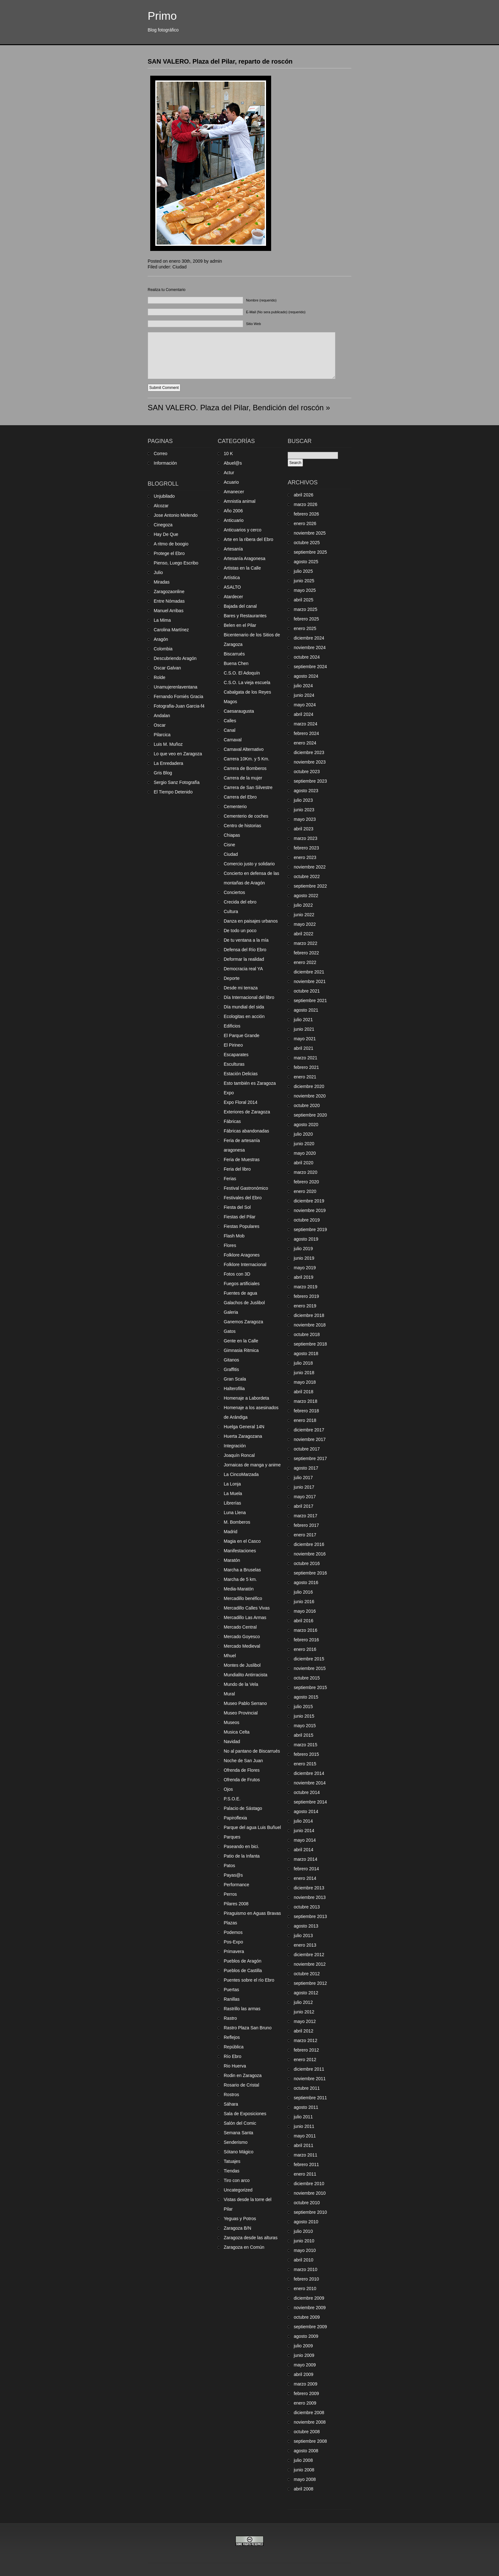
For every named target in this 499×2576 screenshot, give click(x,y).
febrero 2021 (306, 1067)
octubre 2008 (307, 2431)
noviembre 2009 (310, 2307)
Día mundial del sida (244, 1006)
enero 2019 (305, 1305)
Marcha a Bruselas (242, 1569)
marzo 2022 (305, 943)
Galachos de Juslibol (244, 1302)
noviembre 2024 (310, 647)
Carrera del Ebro (240, 797)
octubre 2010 (307, 2202)
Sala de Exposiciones (245, 2113)
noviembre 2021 (310, 981)
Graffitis (231, 1369)
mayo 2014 (305, 1840)
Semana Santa (238, 2132)
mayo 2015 (305, 1725)
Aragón (161, 639)
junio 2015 (304, 1716)
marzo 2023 (305, 838)
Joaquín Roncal (239, 1455)
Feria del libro (237, 1169)
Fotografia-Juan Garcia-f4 (179, 706)
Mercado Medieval (242, 1646)
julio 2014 (303, 1821)
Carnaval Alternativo (244, 749)
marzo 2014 (305, 1859)
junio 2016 (304, 1601)
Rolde (159, 677)
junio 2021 (304, 1029)
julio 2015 (303, 1706)
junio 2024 (304, 695)
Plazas (230, 1922)
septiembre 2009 (310, 2326)
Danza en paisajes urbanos (251, 921)
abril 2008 (303, 2488)
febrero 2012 (306, 2050)
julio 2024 (303, 685)
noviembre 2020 (310, 1095)
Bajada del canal (240, 606)
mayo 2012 (305, 2021)
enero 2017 (305, 1534)
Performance (236, 1884)
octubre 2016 (307, 1563)
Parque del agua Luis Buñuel (252, 1827)
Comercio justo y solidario (249, 863)
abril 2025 (303, 599)
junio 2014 (304, 1830)
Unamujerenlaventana (175, 686)
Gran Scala (235, 1378)
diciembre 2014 (309, 1773)
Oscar (159, 725)
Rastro (230, 2018)
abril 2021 (303, 1048)
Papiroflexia (235, 1817)
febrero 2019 (306, 1296)
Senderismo (236, 2142)
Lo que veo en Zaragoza (178, 753)
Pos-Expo (233, 1941)
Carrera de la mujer (243, 777)
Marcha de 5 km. (240, 1579)
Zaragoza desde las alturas (251, 2237)
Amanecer (234, 491)
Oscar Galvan (167, 667)
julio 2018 (303, 1363)
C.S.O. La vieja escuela (247, 682)
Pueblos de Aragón (242, 1960)
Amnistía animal (240, 501)
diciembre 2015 (309, 1658)
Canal (229, 730)
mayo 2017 (305, 1496)
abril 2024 (303, 714)
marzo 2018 (305, 1401)
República (233, 2046)
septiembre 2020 (310, 1115)
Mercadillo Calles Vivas (247, 1607)
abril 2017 (303, 1506)
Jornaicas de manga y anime (252, 1464)
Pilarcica (162, 734)
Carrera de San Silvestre (248, 787)
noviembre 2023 (310, 762)
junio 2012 (304, 2011)
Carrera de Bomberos (245, 768)
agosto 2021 (306, 1010)
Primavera (234, 1951)
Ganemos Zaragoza (243, 1321)
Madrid (230, 1531)
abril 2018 (303, 1391)
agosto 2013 (306, 1926)
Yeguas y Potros (240, 2218)
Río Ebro (232, 2056)
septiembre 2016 (310, 1572)
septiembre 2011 (310, 2097)
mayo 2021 (305, 1038)
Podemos (233, 1932)
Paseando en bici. (241, 1846)
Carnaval (233, 739)
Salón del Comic (240, 2123)
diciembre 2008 (309, 2412)
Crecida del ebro (240, 901)
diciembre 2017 (309, 1429)
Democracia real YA (243, 968)
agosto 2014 (306, 1811)
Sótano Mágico (238, 2151)
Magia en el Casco (242, 1541)
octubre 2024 (307, 657)
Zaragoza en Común (244, 2247)
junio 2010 (304, 2240)
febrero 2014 (306, 1868)
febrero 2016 (306, 1639)
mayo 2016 (305, 1611)
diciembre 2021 (309, 971)
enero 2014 (305, 1878)
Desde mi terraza (241, 987)
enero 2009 (305, 2403)
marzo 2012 (305, 2040)
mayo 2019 (305, 1267)
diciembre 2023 (309, 752)
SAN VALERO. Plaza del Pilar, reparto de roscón (220, 61)
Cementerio (235, 806)
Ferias (230, 1178)
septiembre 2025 (310, 552)
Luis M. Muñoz (168, 744)
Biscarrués (234, 653)
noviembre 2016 (310, 1553)
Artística (232, 577)
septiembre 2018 (310, 1344)
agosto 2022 (306, 895)
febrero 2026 (306, 513)
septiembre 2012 (310, 1983)
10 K (228, 453)
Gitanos (231, 1359)
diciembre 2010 (309, 2183)
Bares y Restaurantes (245, 615)
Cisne (229, 844)
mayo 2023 (305, 819)
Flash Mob (234, 1235)
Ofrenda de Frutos (242, 1779)
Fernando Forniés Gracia (178, 696)
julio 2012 (303, 2002)
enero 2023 (305, 857)
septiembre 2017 (310, 1458)
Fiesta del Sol (237, 1207)
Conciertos (234, 892)
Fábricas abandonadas (246, 1130)
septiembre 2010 (310, 2212)
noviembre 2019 (310, 1210)
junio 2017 (304, 1487)
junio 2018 (304, 1372)
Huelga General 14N (244, 1426)
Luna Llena (235, 1512)
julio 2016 (303, 1592)
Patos (229, 1865)
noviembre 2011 (310, 2078)
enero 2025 (305, 628)
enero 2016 (305, 1649)
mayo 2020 (305, 1153)
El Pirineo (233, 1045)
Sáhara (231, 2104)
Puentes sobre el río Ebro (249, 1980)
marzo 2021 (305, 1057)
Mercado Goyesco (242, 1636)
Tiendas (231, 2170)
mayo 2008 (305, 2479)
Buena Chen (236, 663)
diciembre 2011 (309, 2069)
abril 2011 (303, 2145)
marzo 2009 (305, 2383)
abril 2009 (303, 2374)
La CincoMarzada (241, 1474)
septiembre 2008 (310, 2441)
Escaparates (236, 1054)
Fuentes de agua (240, 1293)
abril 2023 (303, 828)
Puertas (231, 1989)
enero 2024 (305, 742)
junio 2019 (304, 1258)
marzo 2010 (305, 2269)
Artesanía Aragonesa (244, 558)
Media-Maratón (239, 1588)
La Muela (233, 1493)
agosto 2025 (306, 561)
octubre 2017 (307, 1448)
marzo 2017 (305, 1515)
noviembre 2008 (310, 2422)
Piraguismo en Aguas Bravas (252, 1913)
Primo (162, 16)
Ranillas (232, 1999)
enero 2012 (305, 2059)
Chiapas (232, 835)
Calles (230, 720)
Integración (235, 1445)
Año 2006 (233, 510)
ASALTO (232, 587)
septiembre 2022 (310, 886)
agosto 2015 (306, 1697)
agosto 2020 (306, 1124)
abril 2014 (303, 1849)
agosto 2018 (306, 1353)
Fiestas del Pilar (240, 1216)
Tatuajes (232, 2161)
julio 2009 (303, 2345)
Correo (160, 453)
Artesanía (233, 548)
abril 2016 (303, 1620)
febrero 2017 (306, 1525)
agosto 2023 (306, 790)
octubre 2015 (307, 1677)
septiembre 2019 (310, 1229)
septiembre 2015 (310, 1687)
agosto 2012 (306, 1992)
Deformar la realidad (244, 959)
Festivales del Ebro (243, 1197)
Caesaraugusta (239, 711)
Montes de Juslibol (242, 1665)
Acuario (231, 482)
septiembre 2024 (310, 666)
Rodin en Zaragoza (243, 2075)
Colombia (163, 648)
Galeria (231, 1312)
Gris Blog (163, 772)
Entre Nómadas (169, 601)
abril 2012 (303, 2030)
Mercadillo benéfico (243, 1598)
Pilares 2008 (236, 1903)
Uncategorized (238, 2189)
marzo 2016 (305, 1630)
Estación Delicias (241, 1073)
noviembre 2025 (310, 533)
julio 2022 (303, 905)
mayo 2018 (305, 1382)
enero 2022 (305, 962)
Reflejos (232, 2037)
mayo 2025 (305, 590)
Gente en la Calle (241, 1340)
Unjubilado (164, 496)
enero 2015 (305, 1763)
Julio (158, 572)
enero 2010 (305, 2288)
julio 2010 (303, 2231)
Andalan (162, 715)
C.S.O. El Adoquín (242, 672)
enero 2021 (305, 1076)
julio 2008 (303, 2460)
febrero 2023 (306, 847)
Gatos (229, 1331)
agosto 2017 (306, 1468)
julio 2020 (303, 1134)
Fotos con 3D (237, 1274)
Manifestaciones (240, 1550)
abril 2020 (303, 1162)
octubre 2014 (307, 1792)
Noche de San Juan (243, 1760)
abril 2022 (303, 933)
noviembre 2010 (310, 2193)
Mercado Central (240, 1627)
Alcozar (161, 505)
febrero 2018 (306, 1410)
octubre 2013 (307, 1906)
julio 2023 (303, 800)
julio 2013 (303, 1935)
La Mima (162, 620)
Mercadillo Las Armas (245, 1617)
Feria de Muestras (242, 1159)
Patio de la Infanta (242, 1856)
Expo (229, 1092)
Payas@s (233, 1875)
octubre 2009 (307, 2317)
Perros (230, 1894)
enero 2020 (305, 1191)
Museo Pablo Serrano (245, 1703)
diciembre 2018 (309, 1315)
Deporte (232, 978)
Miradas (162, 582)
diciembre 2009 (309, 2298)
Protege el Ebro (169, 553)
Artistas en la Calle (242, 568)
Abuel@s (233, 463)
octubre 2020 (307, 1105)
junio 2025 (304, 580)
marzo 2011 (305, 2154)
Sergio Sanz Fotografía (177, 782)
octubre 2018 (307, 1334)
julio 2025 (303, 571)
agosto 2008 (306, 2450)
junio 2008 (304, 2469)
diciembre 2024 (309, 638)
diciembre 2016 (309, 1544)
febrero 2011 (306, 2164)
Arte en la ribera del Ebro (248, 539)
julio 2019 (303, 1248)
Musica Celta (237, 1732)
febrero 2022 (306, 952)
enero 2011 (305, 2174)
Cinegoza (163, 524)
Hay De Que (166, 534)
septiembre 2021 (310, 1000)
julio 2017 (303, 1477)
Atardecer (233, 596)
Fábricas (232, 1121)
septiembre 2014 (310, 1801)
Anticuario (233, 520)
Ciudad (179, 266)
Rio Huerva (235, 2065)
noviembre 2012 (310, 1964)
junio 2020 (304, 1143)
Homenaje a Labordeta (246, 1398)
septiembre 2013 (310, 1916)
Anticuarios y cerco (242, 529)
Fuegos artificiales (242, 1283)
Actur (229, 472)
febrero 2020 (306, 1181)
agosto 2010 (306, 2221)
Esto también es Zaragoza (250, 1083)
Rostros (231, 2094)
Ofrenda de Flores (242, 1770)
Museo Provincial (241, 1712)
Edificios (232, 1025)
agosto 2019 (306, 1239)
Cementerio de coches (246, 816)
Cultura (231, 911)
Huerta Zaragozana (243, 1436)
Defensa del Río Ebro (245, 949)
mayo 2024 (305, 704)
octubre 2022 (307, 876)
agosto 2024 (306, 676)
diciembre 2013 (309, 1887)
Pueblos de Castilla (243, 1970)
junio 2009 (304, 2355)
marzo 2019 (305, 1286)
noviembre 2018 (310, 1324)
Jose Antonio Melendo (176, 515)
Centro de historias (242, 825)
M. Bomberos (237, 1522)
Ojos (228, 1789)
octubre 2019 (307, 1219)
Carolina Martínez (171, 629)
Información (165, 463)
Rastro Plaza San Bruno (247, 2027)
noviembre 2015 (310, 1668)
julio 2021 (303, 1019)
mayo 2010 (305, 2250)
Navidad (232, 1741)
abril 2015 (303, 1735)
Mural (229, 1693)
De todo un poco (240, 930)
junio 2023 (304, 809)
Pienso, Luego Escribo (176, 562)
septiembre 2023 (310, 781)
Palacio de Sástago (243, 1808)
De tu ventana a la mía (246, 940)
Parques (232, 1836)
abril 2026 (303, 494)
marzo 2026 (305, 504)
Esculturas (234, 1064)
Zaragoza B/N (237, 2228)
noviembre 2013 (310, 1897)
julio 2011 (303, 2116)
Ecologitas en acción (244, 1016)
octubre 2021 (307, 991)
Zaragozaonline (169, 591)
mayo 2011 (305, 2135)
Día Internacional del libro (249, 997)
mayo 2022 (305, 924)
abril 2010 (303, 2259)
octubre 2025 (307, 542)
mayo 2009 (305, 2364)
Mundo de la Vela (241, 1684)
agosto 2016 (306, 1582)
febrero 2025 (306, 618)
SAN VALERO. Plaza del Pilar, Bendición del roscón (236, 407)
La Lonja (232, 1483)
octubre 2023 (307, 771)
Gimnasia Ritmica (241, 1350)
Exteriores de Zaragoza (247, 1111)
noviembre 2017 (310, 1439)
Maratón (232, 1560)
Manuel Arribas (168, 610)
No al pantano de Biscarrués (252, 1751)
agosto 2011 (306, 2107)
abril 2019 (303, 1277)
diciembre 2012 (309, 1954)
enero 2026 (305, 523)
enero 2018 (305, 1420)
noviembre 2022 (310, 866)
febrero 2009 (306, 2393)
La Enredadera (168, 763)
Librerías (232, 1503)
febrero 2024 (306, 733)
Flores (230, 1245)
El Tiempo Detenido (173, 791)
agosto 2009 (306, 2336)
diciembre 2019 (309, 1200)
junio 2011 (304, 2126)
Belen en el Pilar (240, 625)
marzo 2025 (305, 609)
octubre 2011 (307, 2088)
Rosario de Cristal (241, 2085)
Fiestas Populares (241, 1226)
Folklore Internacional (245, 1264)
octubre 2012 (307, 1973)
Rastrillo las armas (242, 2008)
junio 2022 (304, 914)
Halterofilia (234, 1388)
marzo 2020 (305, 1172)
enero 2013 (305, 1945)
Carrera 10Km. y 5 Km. (246, 758)
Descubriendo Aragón (175, 658)
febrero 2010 (306, 2279)
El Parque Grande (241, 1035)
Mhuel (230, 1655)
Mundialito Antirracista (245, 1674)
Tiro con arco (237, 2180)
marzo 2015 (305, 1744)
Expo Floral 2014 (240, 1102)
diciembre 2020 (309, 1086)
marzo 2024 (305, 723)
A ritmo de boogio (171, 543)
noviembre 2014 (310, 1782)
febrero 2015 (306, 1754)
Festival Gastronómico (246, 1188)
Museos (231, 1722)
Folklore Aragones (242, 1254)
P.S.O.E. (232, 1798)
